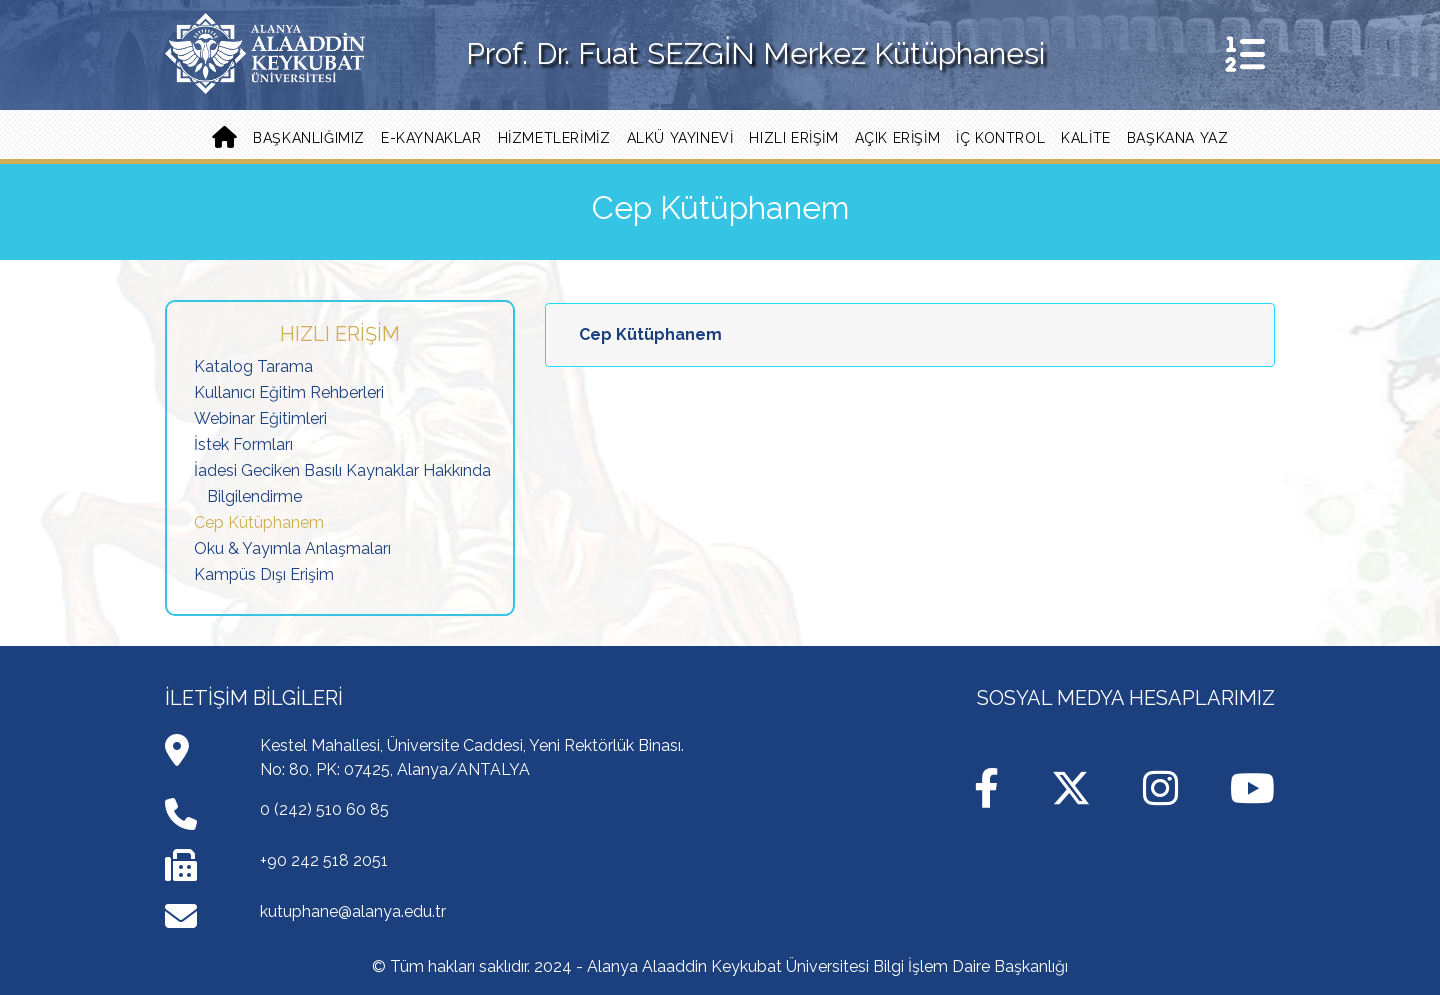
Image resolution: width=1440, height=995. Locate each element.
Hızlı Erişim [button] (793, 138)
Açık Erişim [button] (898, 138)
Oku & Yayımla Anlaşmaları (292, 548)
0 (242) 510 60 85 (324, 809)
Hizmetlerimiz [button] (554, 138)
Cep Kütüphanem (259, 522)
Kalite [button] (1086, 138)
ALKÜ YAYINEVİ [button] (680, 138)
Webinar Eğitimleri (260, 418)
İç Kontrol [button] (1000, 138)
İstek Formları (243, 444)
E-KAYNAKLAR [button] (431, 138)
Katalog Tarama (253, 366)
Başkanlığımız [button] (309, 138)
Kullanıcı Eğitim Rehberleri (289, 392)
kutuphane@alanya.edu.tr (353, 911)
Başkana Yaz (1178, 138)
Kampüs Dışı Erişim (264, 574)
